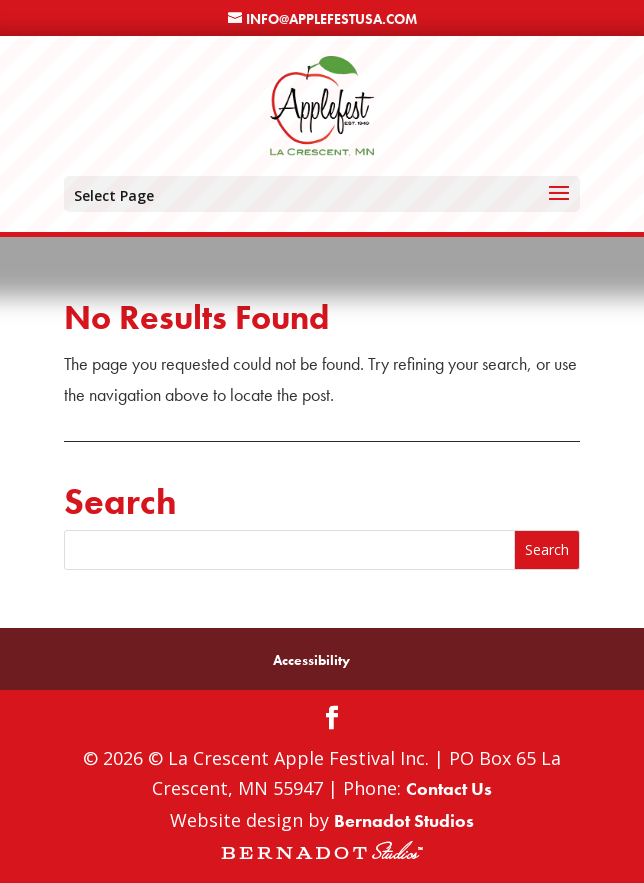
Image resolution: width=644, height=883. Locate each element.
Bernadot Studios (404, 820)
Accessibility (311, 660)
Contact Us (449, 788)
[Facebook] (332, 720)
